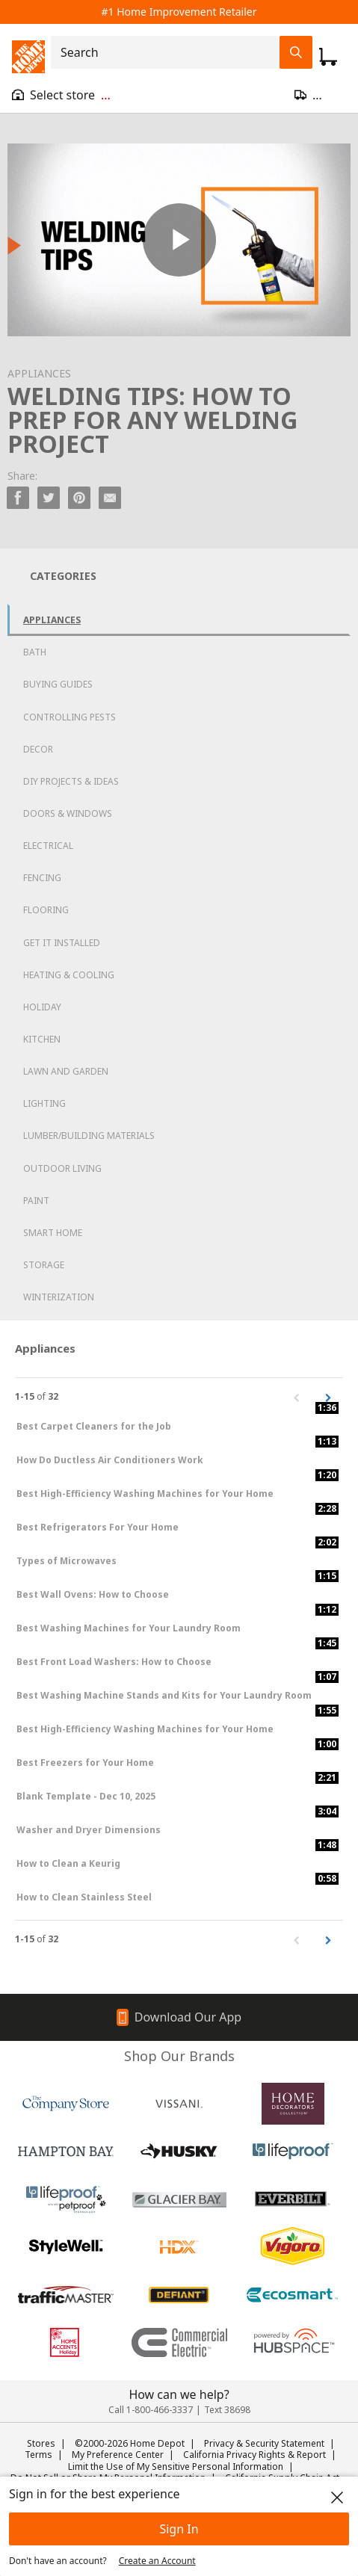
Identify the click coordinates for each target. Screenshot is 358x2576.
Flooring (46, 910)
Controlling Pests (69, 717)
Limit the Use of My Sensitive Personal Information (175, 2466)
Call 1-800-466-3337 (150, 2409)
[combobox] (170, 52)
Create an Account (157, 2560)
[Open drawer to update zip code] (320, 94)
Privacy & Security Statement (264, 2443)
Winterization (58, 1297)
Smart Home (52, 1232)
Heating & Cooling (68, 975)
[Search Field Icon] (296, 52)
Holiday (42, 1007)
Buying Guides (58, 684)
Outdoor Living (62, 1168)
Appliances (52, 620)
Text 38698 (227, 2409)
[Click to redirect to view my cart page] (328, 57)
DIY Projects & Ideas (71, 781)
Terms (38, 2454)
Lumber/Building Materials (89, 1135)
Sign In (178, 2529)
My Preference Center (118, 2454)
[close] (337, 2497)
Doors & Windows (67, 813)
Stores (41, 2443)
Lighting (44, 1103)
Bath (34, 652)
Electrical (48, 845)
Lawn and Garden (65, 1071)
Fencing (42, 877)
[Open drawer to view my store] (61, 95)
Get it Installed (61, 942)
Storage (43, 1264)
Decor (38, 749)
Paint (36, 1200)
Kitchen (42, 1039)
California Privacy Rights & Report (254, 2454)
